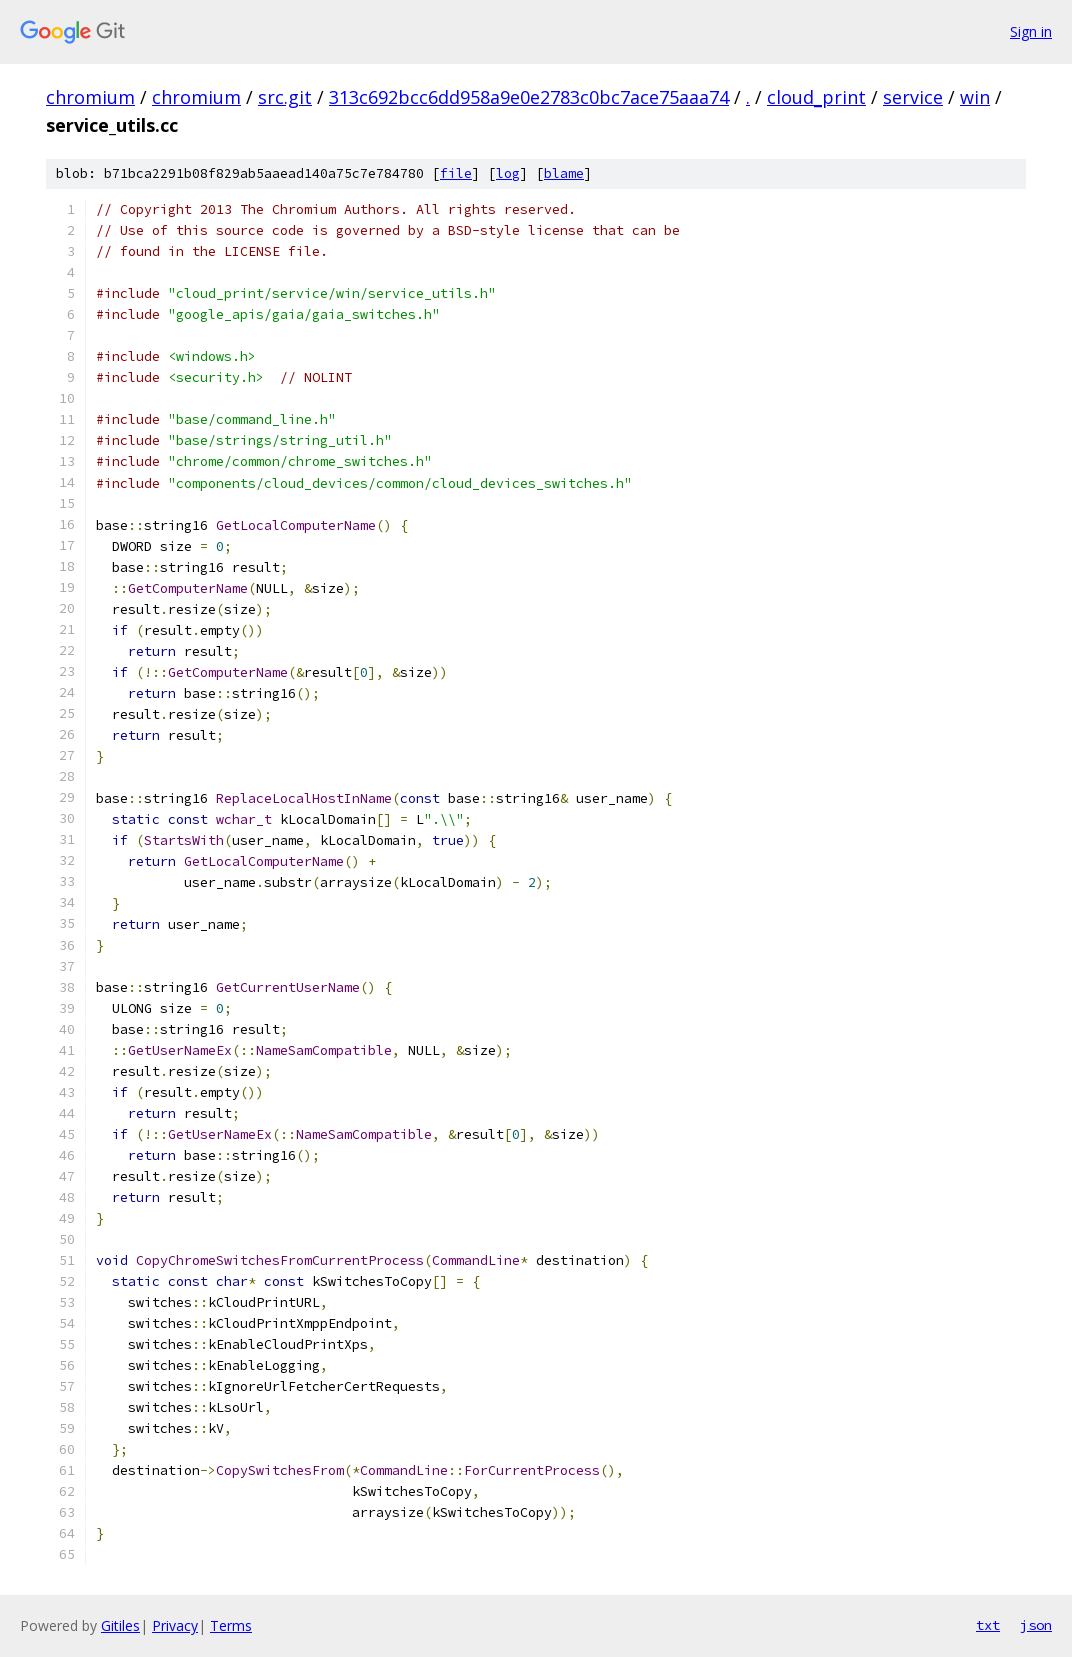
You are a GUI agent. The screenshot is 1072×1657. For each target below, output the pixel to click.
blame (564, 173)
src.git (285, 97)
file (456, 173)
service (913, 97)
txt (988, 1625)
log (508, 173)
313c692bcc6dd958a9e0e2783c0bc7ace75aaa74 (529, 97)
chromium (90, 97)
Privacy (175, 1625)
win (975, 97)
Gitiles (120, 1625)
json (1036, 1625)
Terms (231, 1625)
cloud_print (816, 97)
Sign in (1031, 31)
